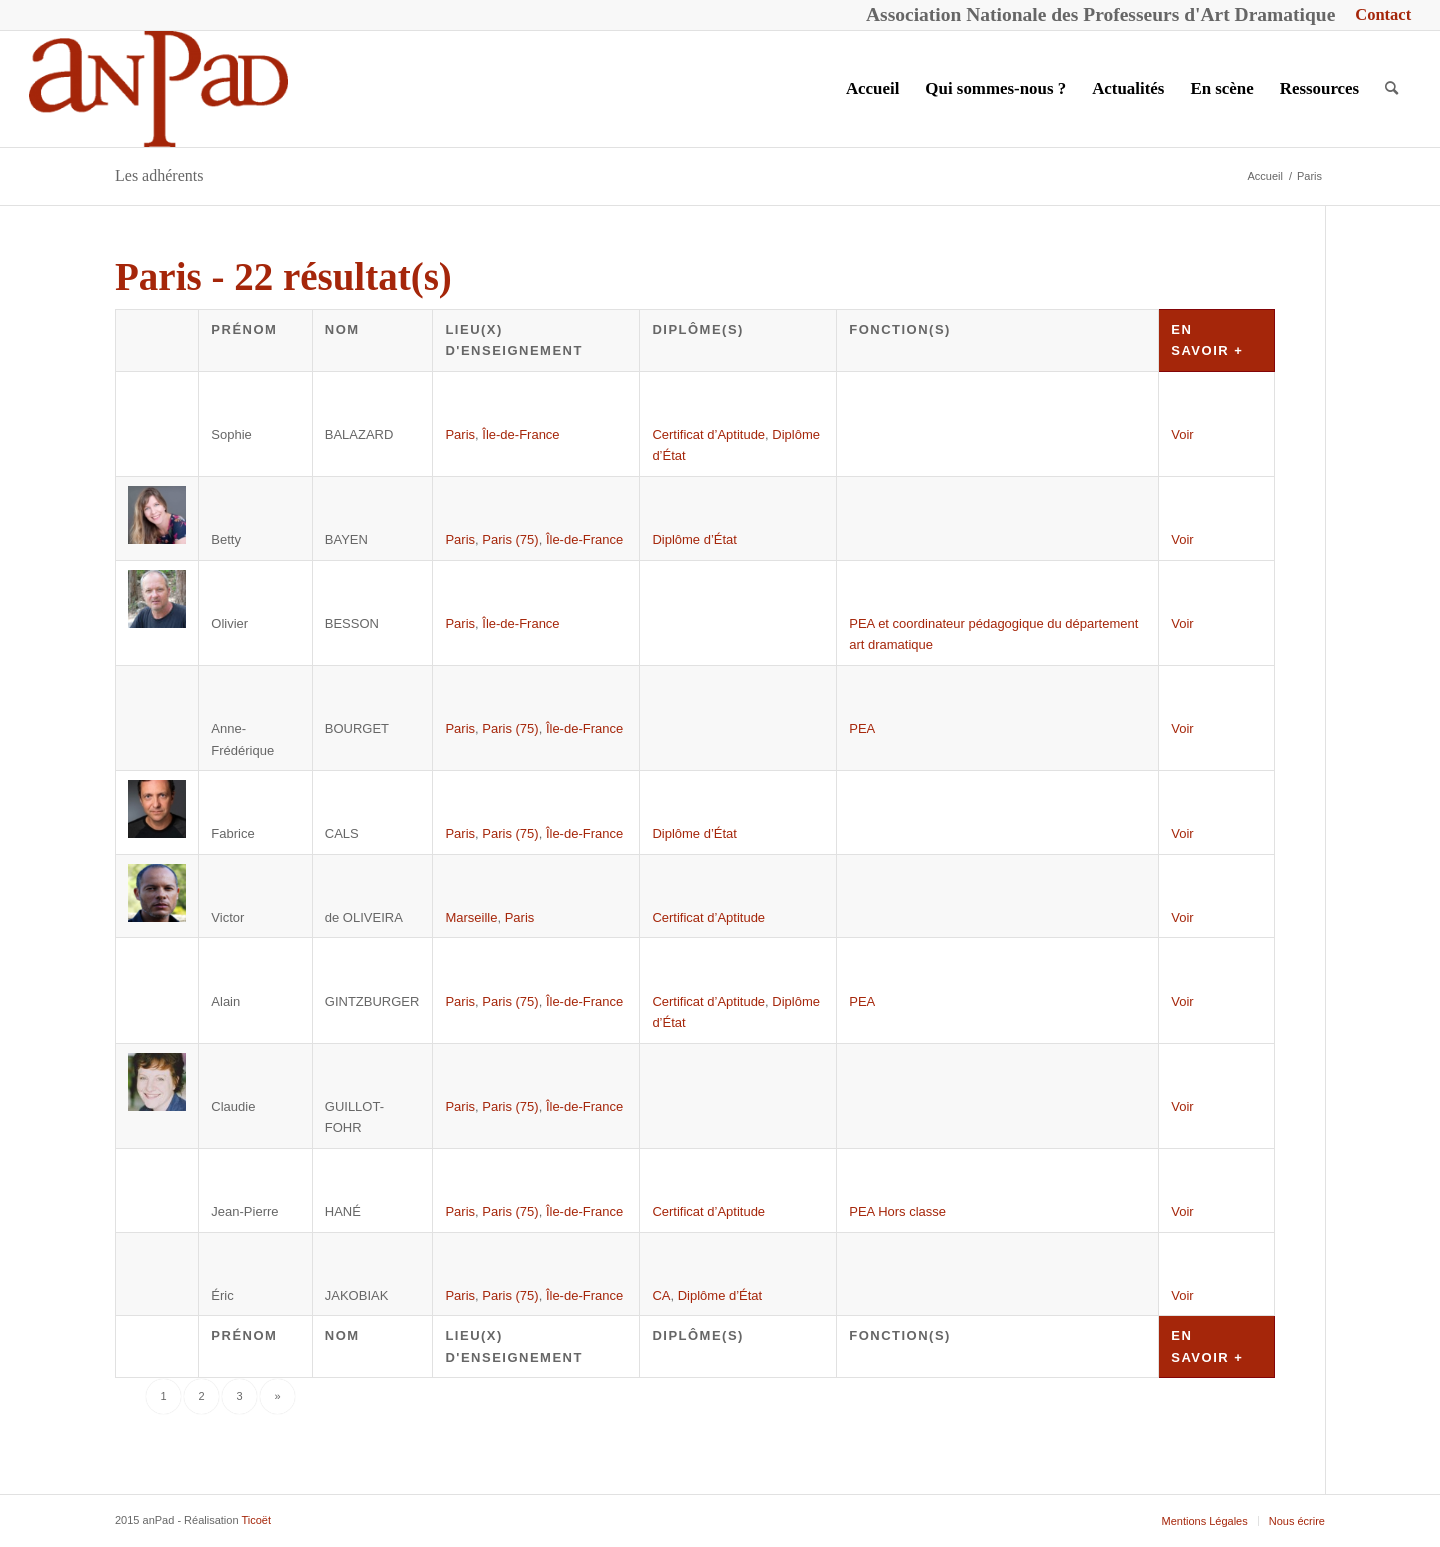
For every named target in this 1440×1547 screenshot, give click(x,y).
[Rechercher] (1391, 89)
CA (661, 1295)
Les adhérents (159, 175)
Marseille (471, 917)
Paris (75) (510, 539)
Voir (1182, 434)
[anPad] (159, 89)
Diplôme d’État (694, 539)
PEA (862, 728)
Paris (460, 434)
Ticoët (256, 1520)
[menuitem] (1378, 15)
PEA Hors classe (897, 1211)
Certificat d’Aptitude (708, 434)
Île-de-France (520, 434)
